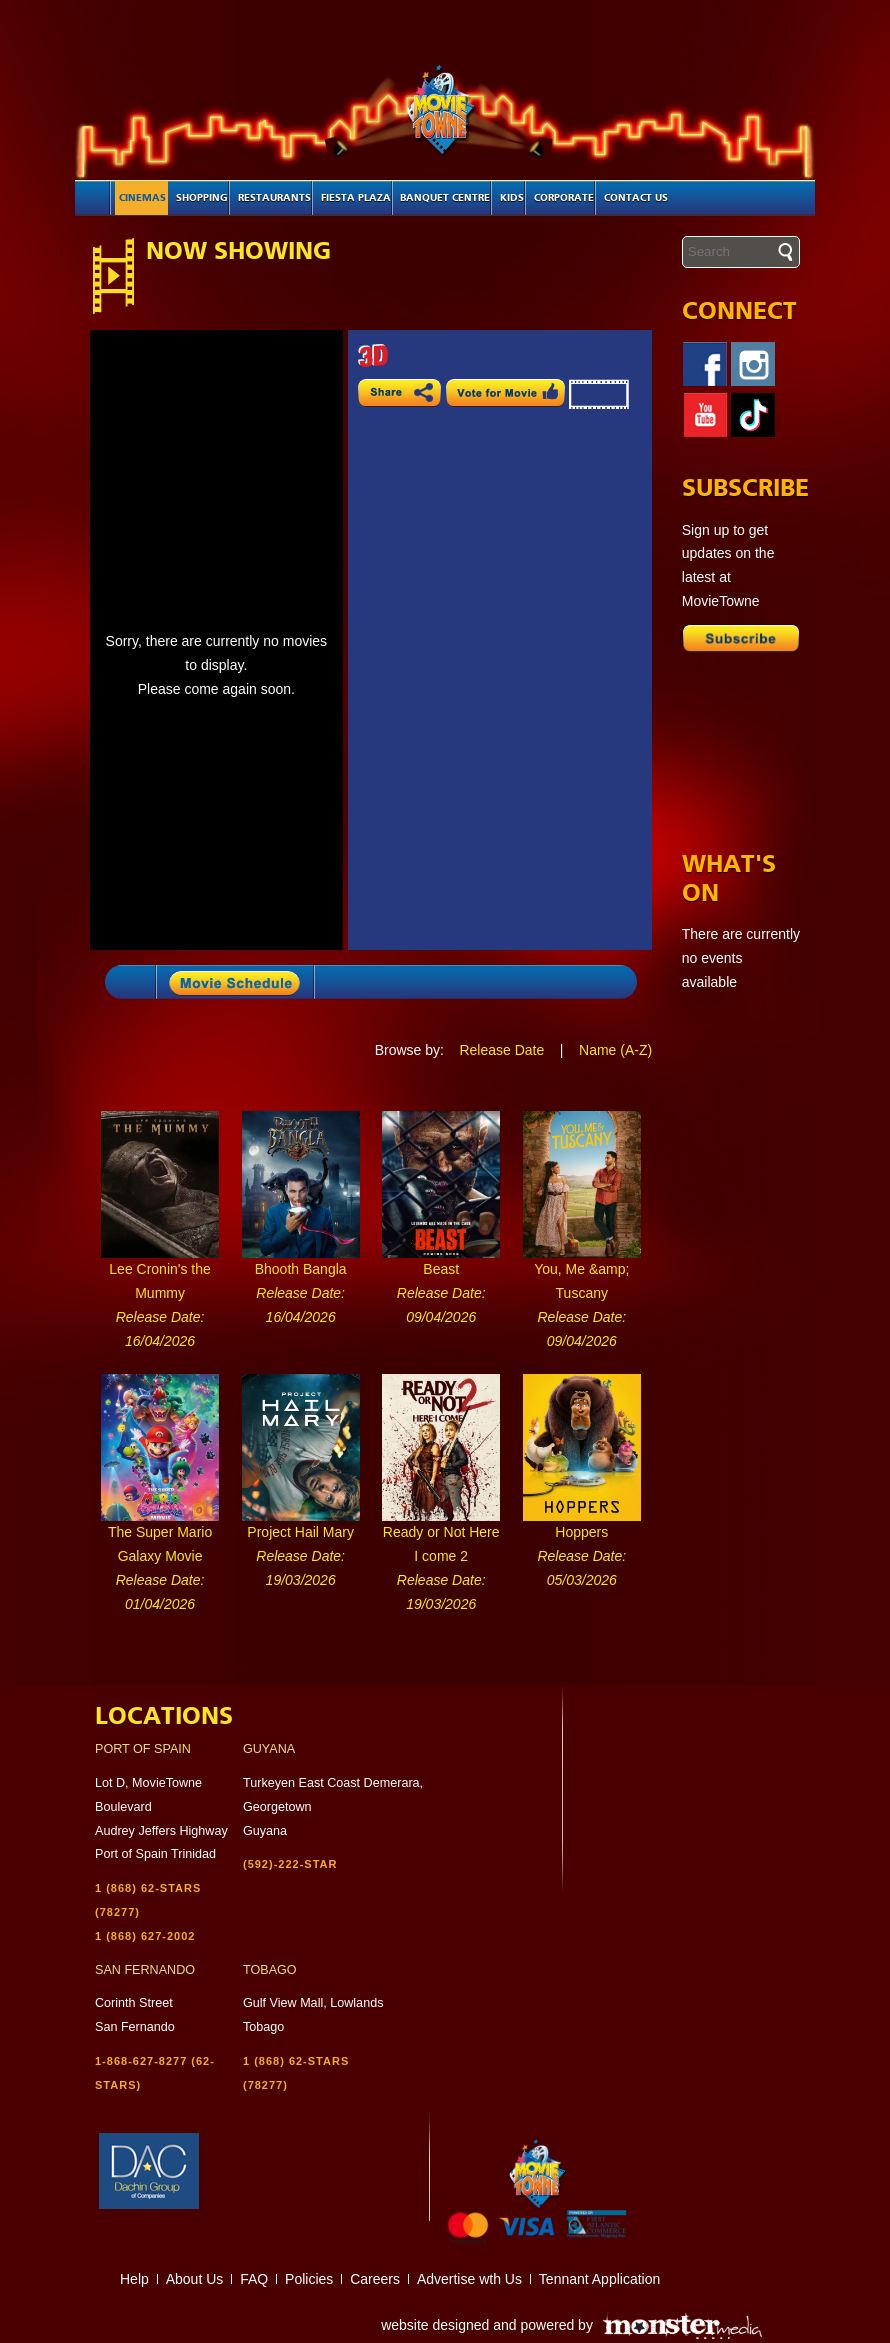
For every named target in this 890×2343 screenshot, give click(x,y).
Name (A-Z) (615, 1050)
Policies (309, 2279)
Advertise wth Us (469, 2279)
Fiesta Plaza (356, 198)
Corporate (564, 198)
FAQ (254, 2279)
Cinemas (142, 198)
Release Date (501, 1050)
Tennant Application (599, 2279)
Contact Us (636, 198)
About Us (195, 2279)
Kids (512, 198)
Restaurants (274, 198)
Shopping (202, 198)
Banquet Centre (445, 198)
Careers (375, 2279)
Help (134, 2279)
